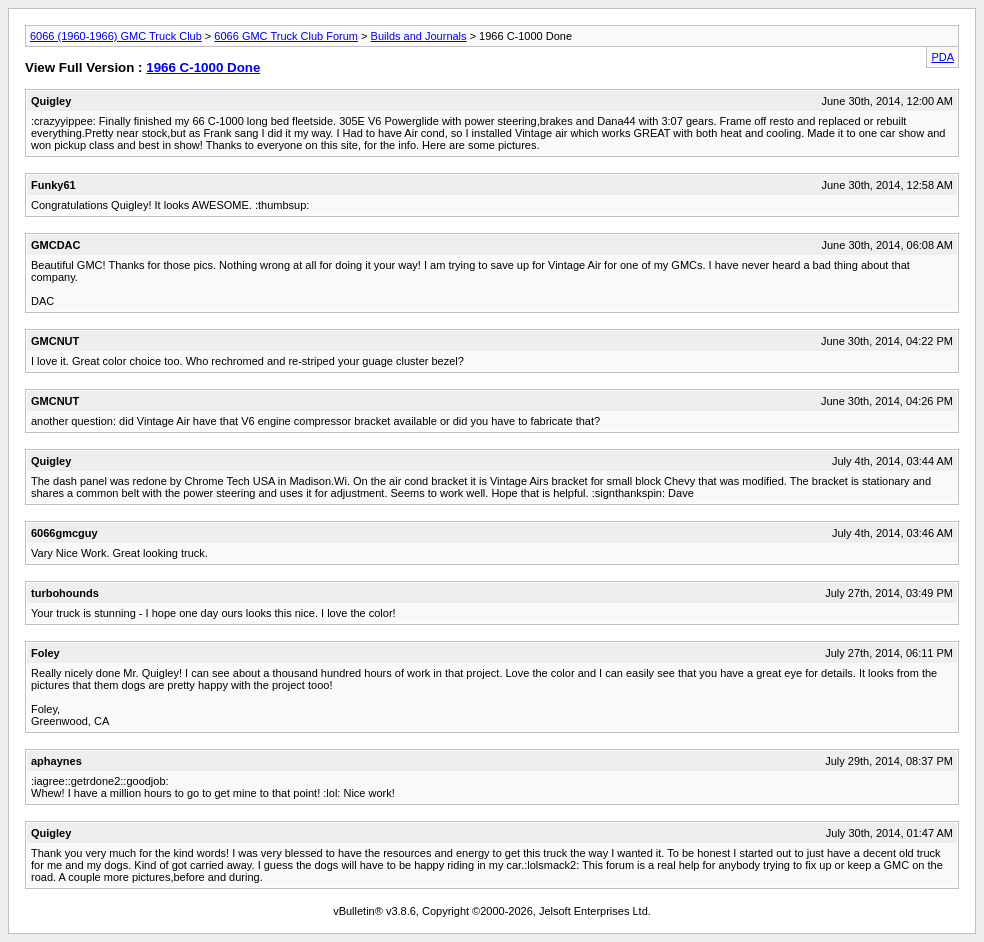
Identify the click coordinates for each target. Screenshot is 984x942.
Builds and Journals (419, 36)
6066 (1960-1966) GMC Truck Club (116, 36)
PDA (942, 57)
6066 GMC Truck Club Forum (286, 36)
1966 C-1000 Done (203, 67)
